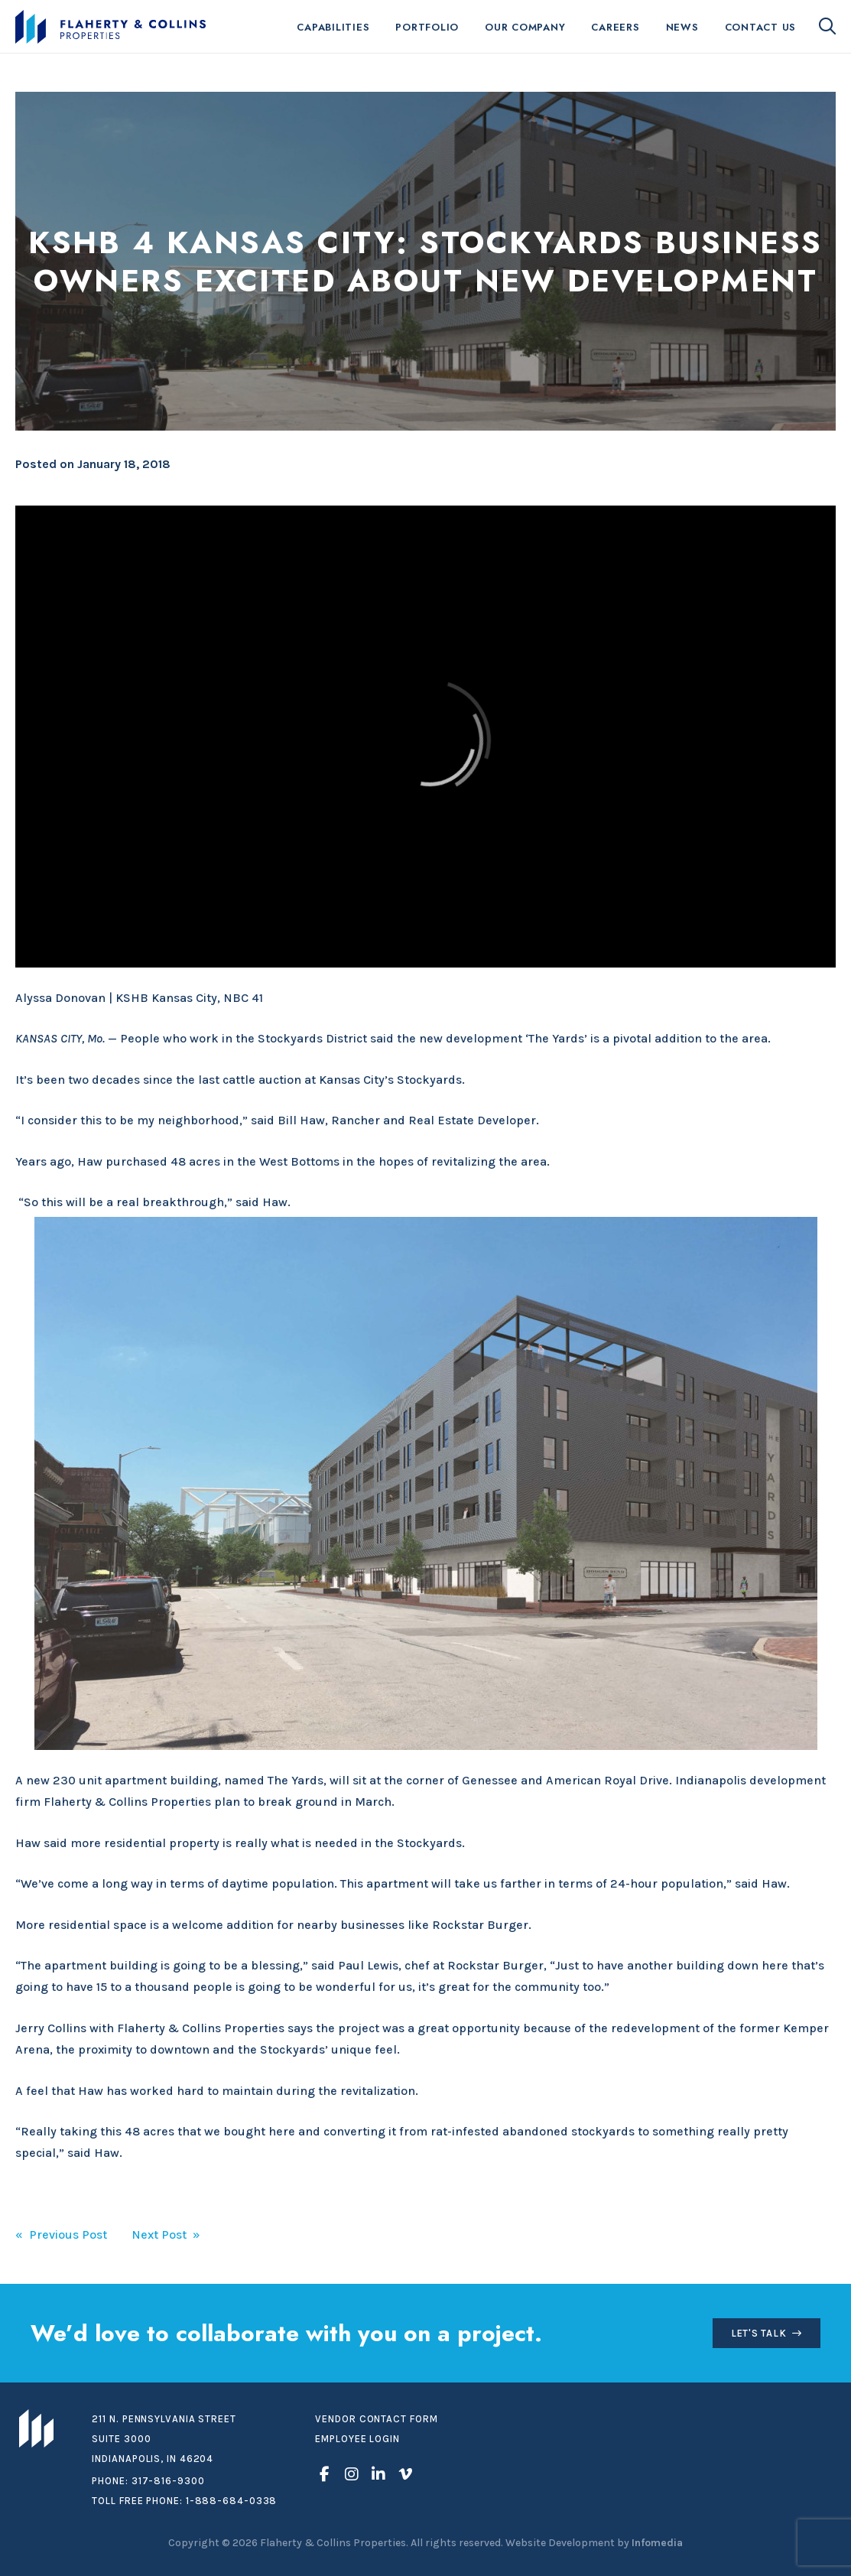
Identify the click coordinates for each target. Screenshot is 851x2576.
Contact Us (761, 27)
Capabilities (333, 27)
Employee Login (357, 2438)
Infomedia (657, 2542)
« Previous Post (61, 2234)
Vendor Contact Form (376, 2419)
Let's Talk (759, 2333)
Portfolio (427, 27)
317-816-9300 (168, 2481)
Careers (615, 27)
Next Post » (166, 2234)
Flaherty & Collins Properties (110, 27)
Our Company (525, 27)
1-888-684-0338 (232, 2500)
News (682, 27)
